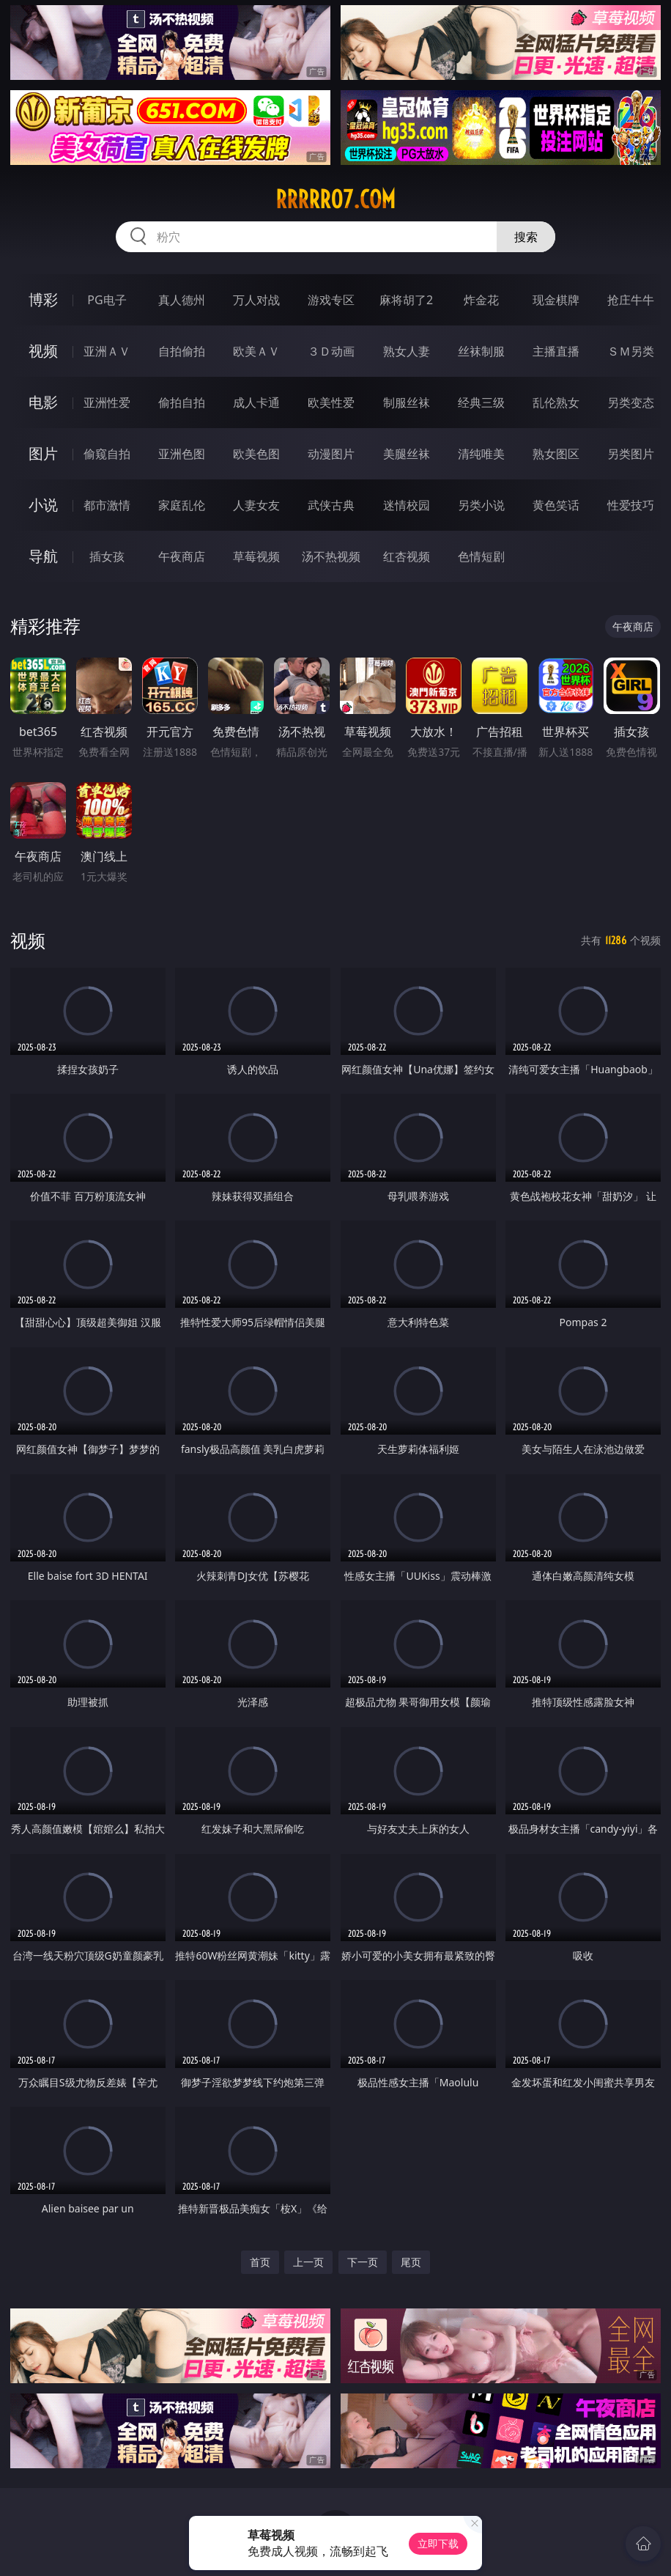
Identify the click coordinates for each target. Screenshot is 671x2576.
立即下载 (438, 2543)
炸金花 (481, 300)
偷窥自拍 (107, 454)
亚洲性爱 (107, 402)
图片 (43, 453)
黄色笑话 (556, 505)
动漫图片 (331, 454)
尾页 (411, 2262)
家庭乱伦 (181, 505)
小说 (43, 505)
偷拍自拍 (181, 402)
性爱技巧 (630, 505)
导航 (43, 556)
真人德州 (181, 300)
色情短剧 (481, 556)
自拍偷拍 (181, 351)
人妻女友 (256, 505)
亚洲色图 (181, 454)
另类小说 (481, 505)
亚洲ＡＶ (107, 351)
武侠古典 (331, 505)
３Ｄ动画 (331, 351)
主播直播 (556, 351)
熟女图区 (556, 454)
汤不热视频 (331, 556)
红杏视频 (406, 556)
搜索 (526, 237)
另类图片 (630, 454)
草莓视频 (256, 556)
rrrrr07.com (335, 199)
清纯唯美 (481, 454)
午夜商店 (181, 556)
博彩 (43, 299)
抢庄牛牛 (630, 300)
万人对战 (256, 300)
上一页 (308, 2262)
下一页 (362, 2262)
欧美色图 (256, 454)
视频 (43, 351)
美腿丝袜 (406, 454)
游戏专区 (331, 300)
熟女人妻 (406, 351)
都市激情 (107, 505)
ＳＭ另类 (630, 351)
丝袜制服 (481, 351)
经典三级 (481, 402)
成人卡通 (256, 402)
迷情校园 (406, 505)
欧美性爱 (331, 402)
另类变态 (630, 402)
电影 (43, 402)
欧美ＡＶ (256, 351)
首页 (260, 2262)
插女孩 (107, 556)
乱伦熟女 (556, 402)
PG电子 (106, 300)
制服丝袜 (406, 402)
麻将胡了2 (406, 300)
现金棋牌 (556, 300)
